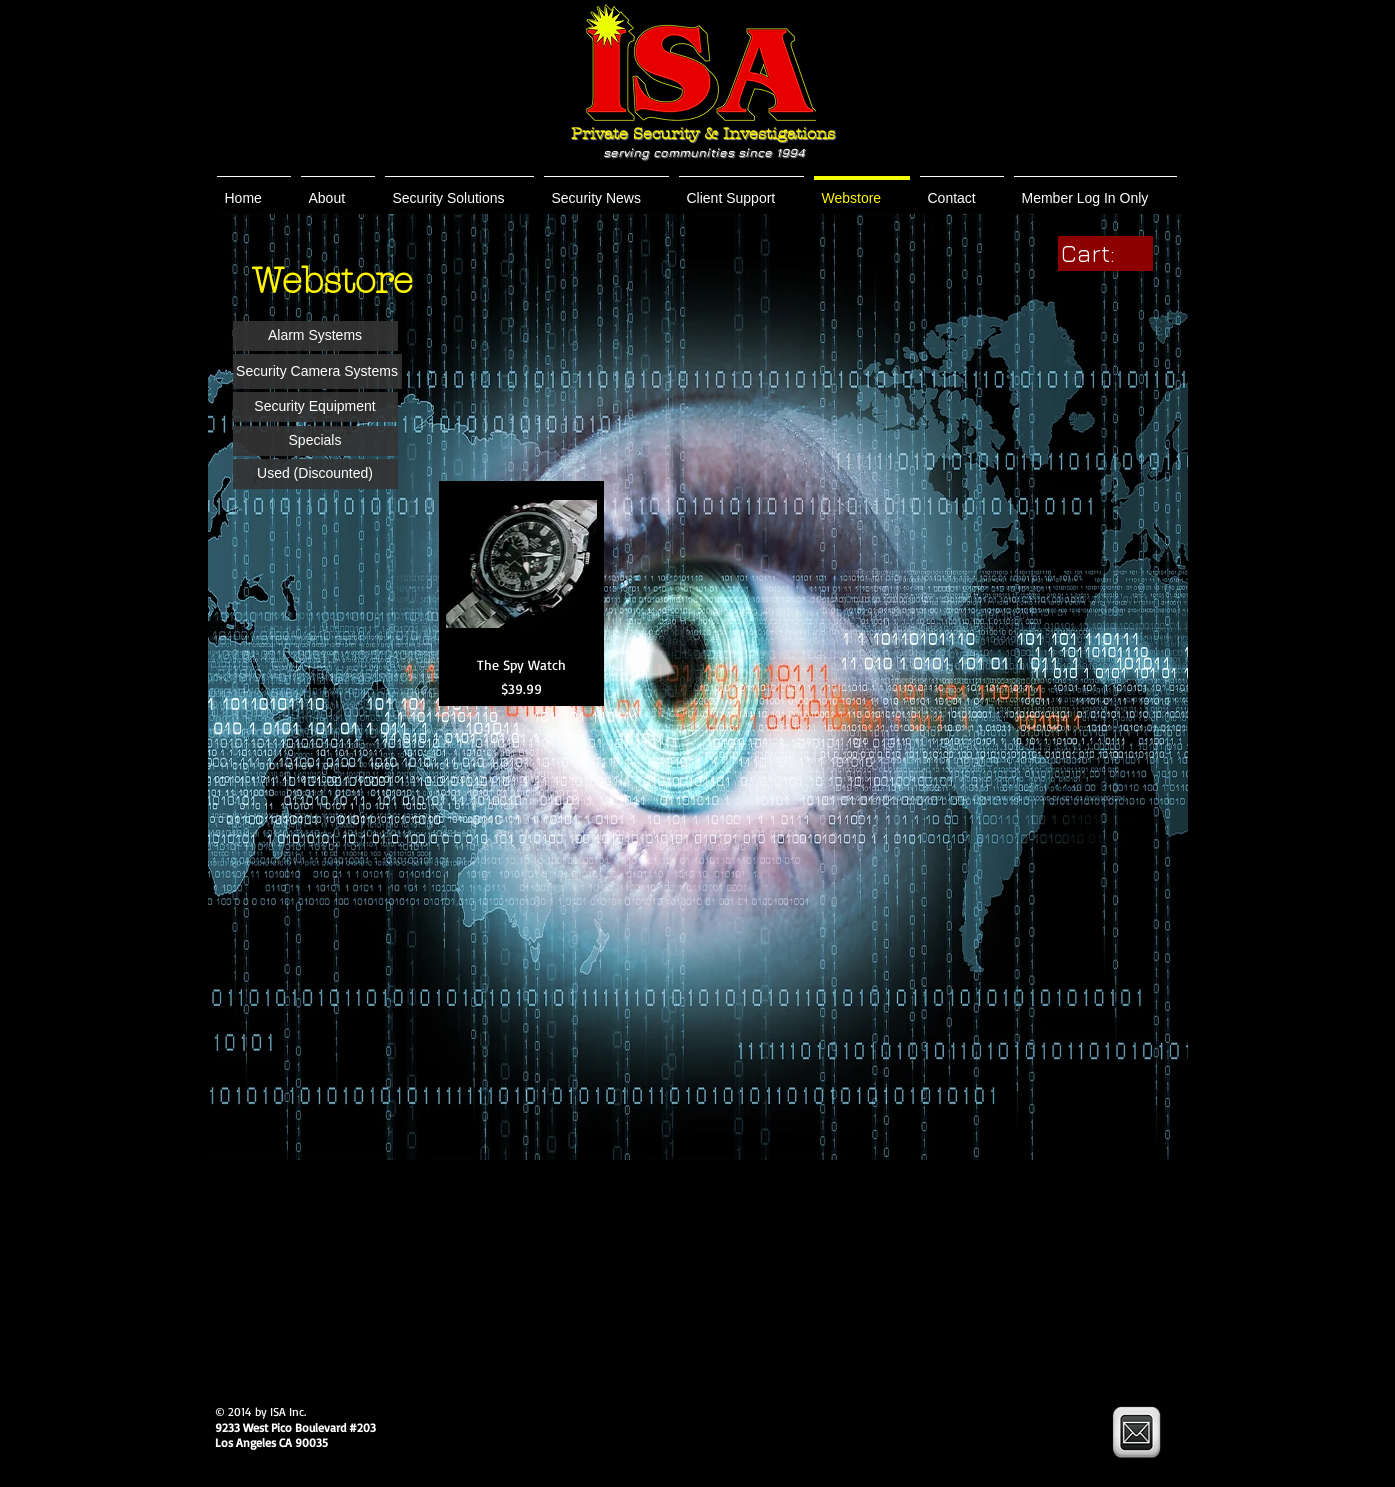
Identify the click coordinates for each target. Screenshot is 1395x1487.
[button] (338, 189)
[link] (1105, 253)
